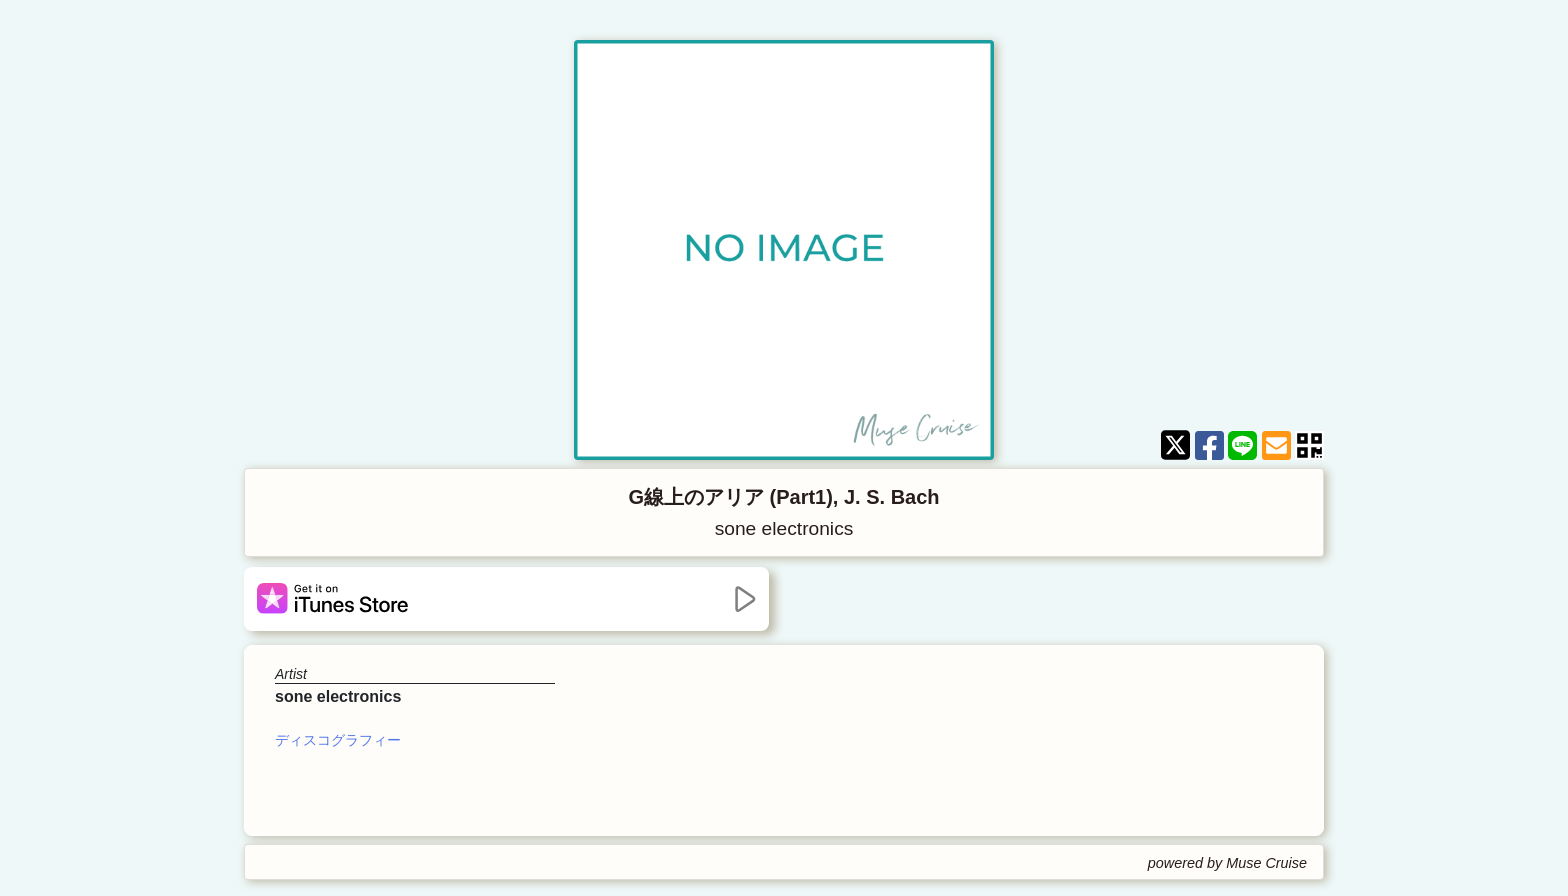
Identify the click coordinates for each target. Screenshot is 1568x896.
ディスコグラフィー (338, 740)
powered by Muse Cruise (1227, 863)
